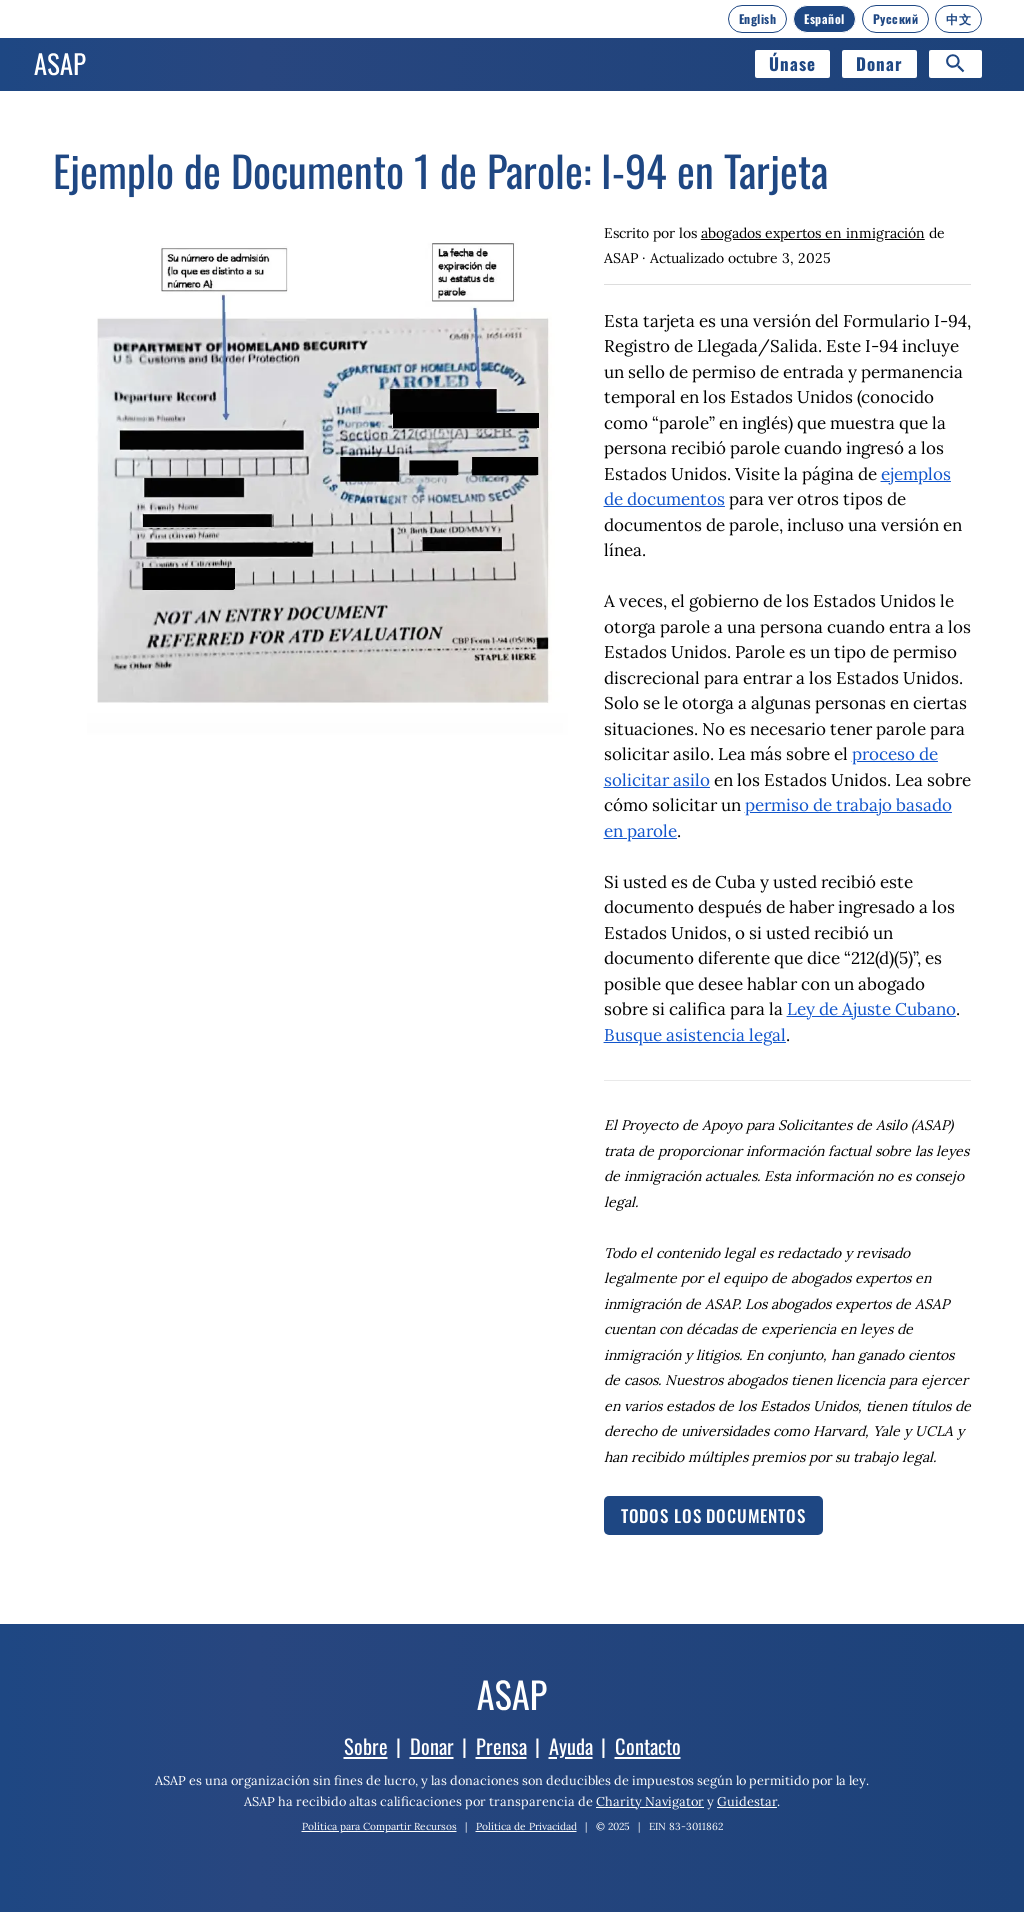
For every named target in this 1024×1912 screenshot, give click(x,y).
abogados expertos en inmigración (813, 233)
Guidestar (747, 1801)
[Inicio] (60, 64)
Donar (879, 63)
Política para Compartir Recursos (379, 1826)
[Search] (955, 64)
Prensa (501, 1746)
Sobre (366, 1746)
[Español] (824, 19)
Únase (792, 63)
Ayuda (571, 1746)
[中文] (958, 19)
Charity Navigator (650, 1801)
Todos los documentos (713, 1515)
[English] (758, 19)
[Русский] (896, 19)
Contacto (648, 1746)
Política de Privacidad (526, 1826)
